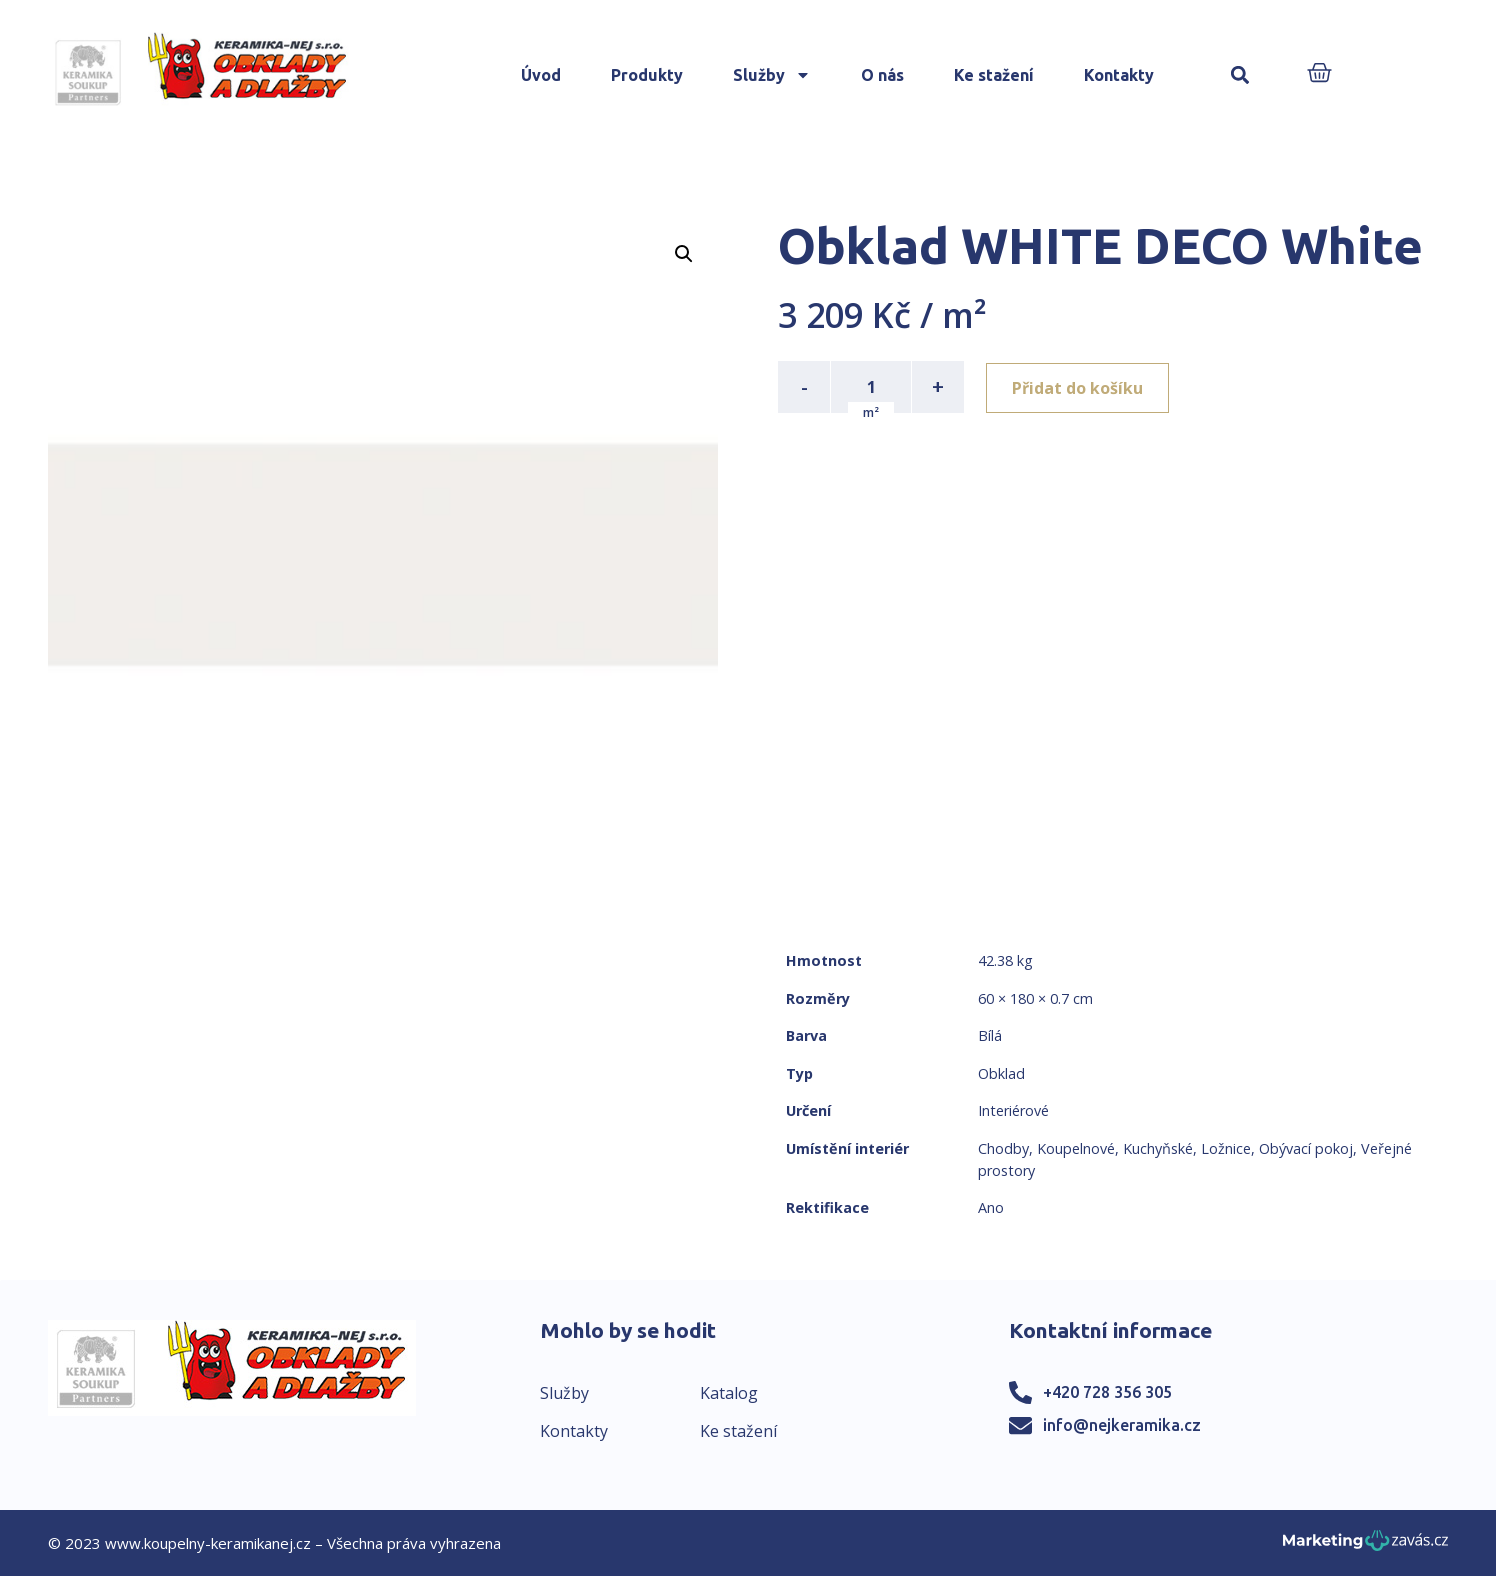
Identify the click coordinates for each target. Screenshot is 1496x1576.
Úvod (541, 75)
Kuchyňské (1158, 1148)
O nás (882, 75)
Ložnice (1226, 1148)
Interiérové (1013, 1110)
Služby (772, 75)
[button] (1240, 75)
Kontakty (1119, 75)
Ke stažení (994, 75)
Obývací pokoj (1306, 1148)
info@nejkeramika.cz (1122, 1425)
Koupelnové (1076, 1148)
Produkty (647, 75)
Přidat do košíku (1079, 387)
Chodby (1003, 1148)
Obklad (1001, 1073)
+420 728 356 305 (1107, 1392)
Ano (991, 1207)
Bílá (990, 1035)
